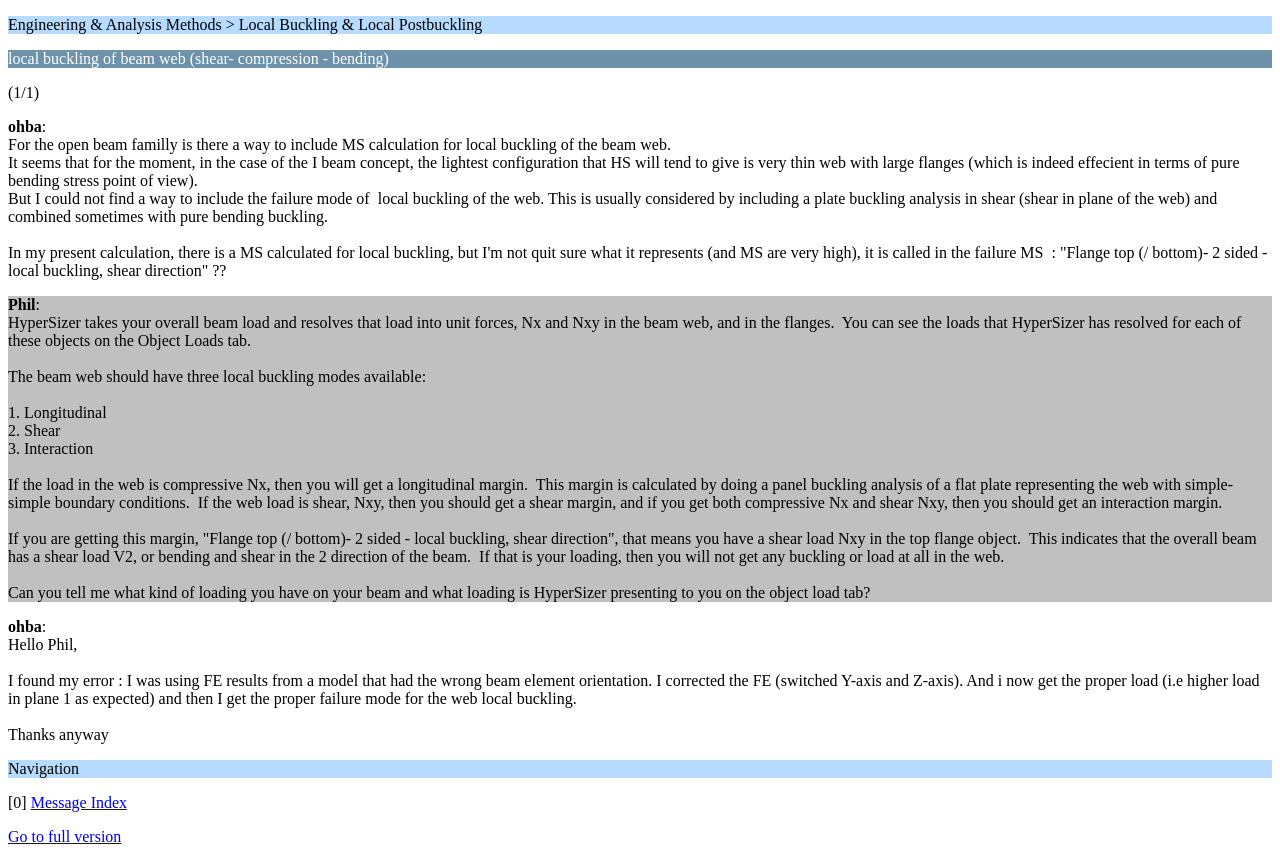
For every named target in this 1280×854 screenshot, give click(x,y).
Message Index (79, 802)
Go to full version (64, 836)
